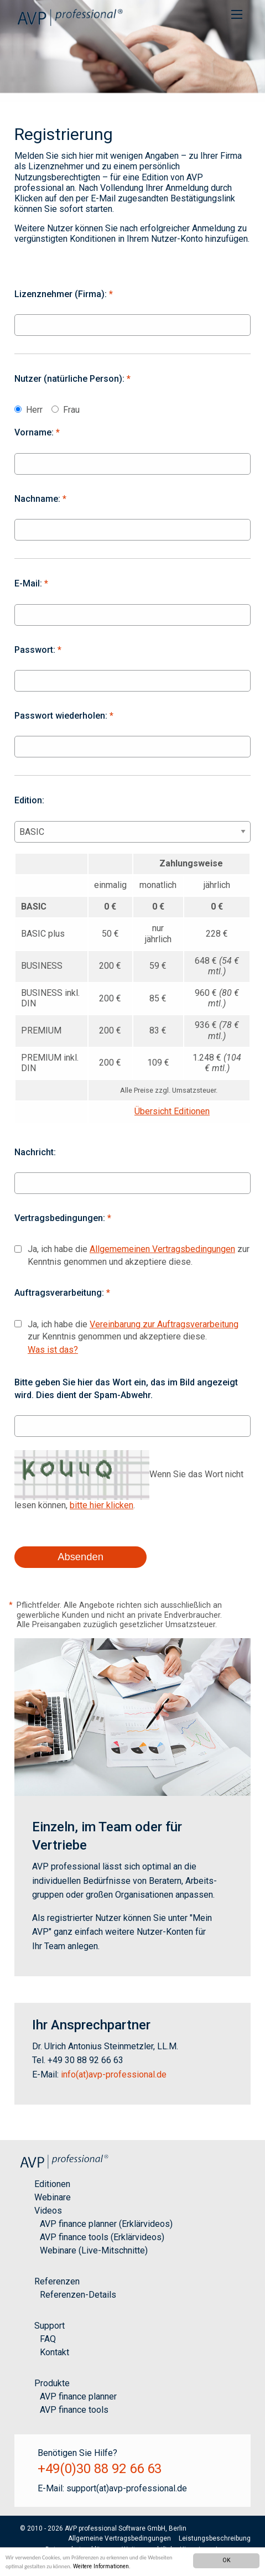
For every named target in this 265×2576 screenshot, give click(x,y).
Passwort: (37, 650)
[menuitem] (237, 14)
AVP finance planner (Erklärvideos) (106, 2224)
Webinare (52, 2197)
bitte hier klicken (101, 1505)
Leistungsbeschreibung (215, 2538)
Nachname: (40, 499)
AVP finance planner (78, 2396)
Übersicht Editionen (172, 1111)
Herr (34, 409)
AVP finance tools (74, 2409)
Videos (48, 2210)
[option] (132, 51)
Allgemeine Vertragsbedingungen (119, 2538)
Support (49, 2325)
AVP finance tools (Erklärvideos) (102, 2237)
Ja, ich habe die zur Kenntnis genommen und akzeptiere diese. (139, 1255)
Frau (71, 409)
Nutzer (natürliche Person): (72, 378)
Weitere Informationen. (102, 2566)
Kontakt (54, 2352)
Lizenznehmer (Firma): (63, 294)
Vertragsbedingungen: (62, 1218)
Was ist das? (53, 1349)
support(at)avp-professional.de (126, 2488)
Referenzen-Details (78, 2294)
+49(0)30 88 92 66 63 (100, 2468)
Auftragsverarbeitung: (62, 1292)
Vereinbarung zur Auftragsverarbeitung (164, 1324)
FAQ (48, 2339)
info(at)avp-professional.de (114, 2074)
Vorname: (37, 432)
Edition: (29, 800)
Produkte (52, 2383)
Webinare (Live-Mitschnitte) (94, 2250)
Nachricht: (35, 1152)
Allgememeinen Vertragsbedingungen (162, 1249)
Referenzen (57, 2281)
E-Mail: (31, 583)
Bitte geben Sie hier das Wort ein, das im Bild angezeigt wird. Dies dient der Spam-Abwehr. (126, 1388)
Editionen (52, 2184)
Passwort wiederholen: (63, 715)
